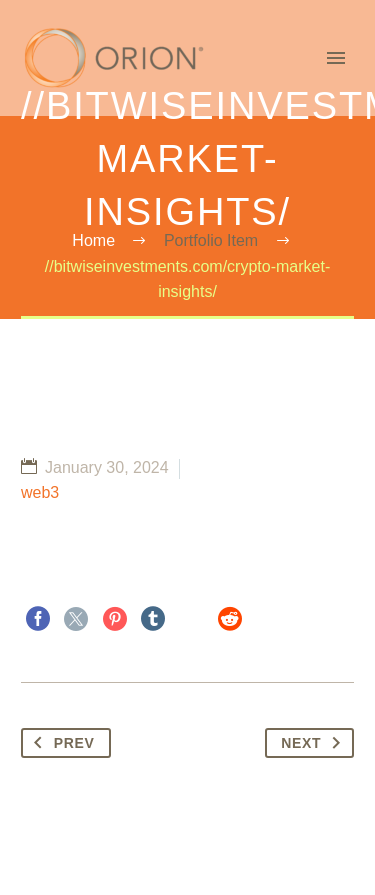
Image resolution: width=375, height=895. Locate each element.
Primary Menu (336, 58)
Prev (60, 743)
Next (315, 743)
